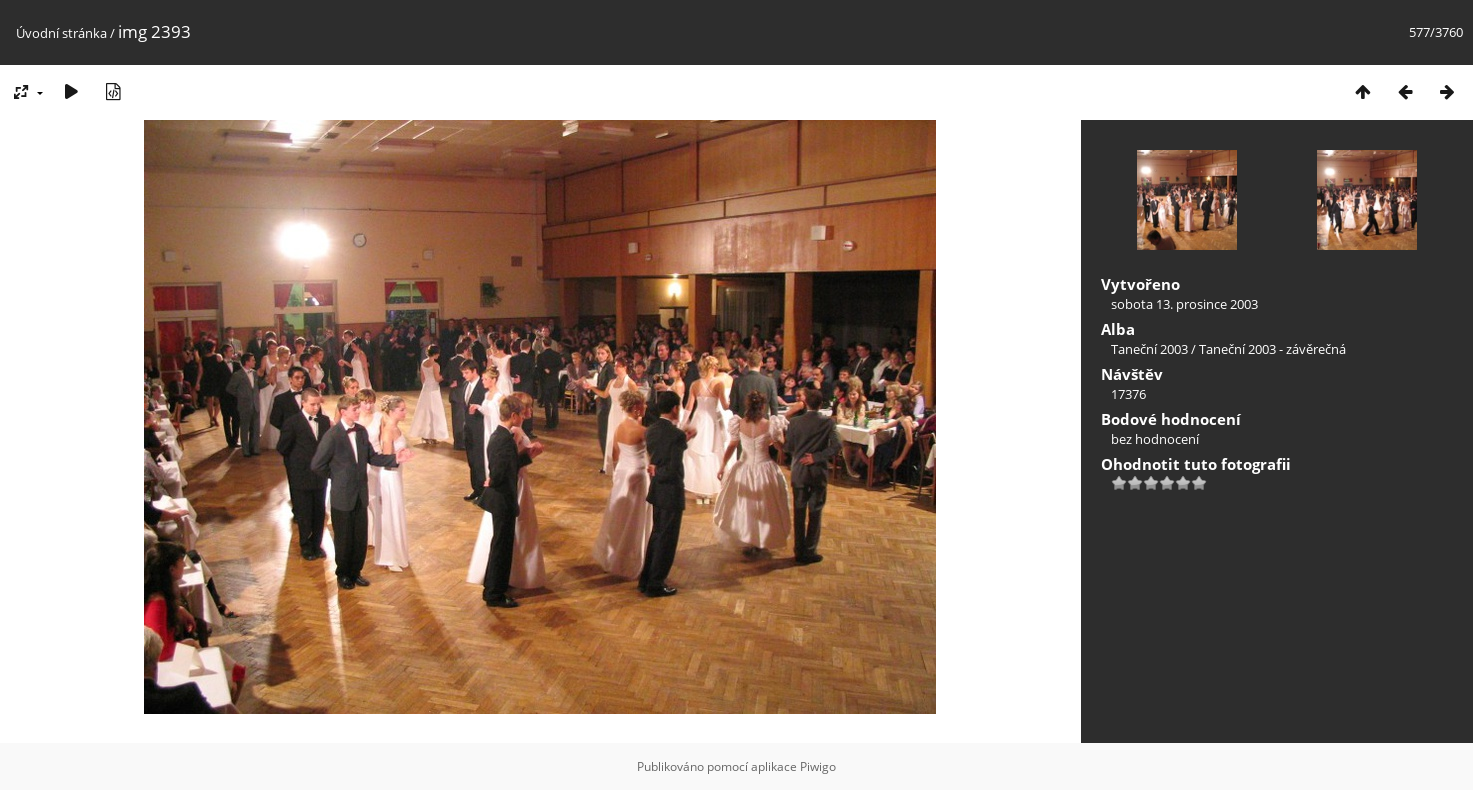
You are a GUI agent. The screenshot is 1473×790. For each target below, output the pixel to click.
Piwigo (818, 766)
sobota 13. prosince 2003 (1184, 304)
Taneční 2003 (1149, 349)
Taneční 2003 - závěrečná (1272, 349)
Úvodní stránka (61, 33)
